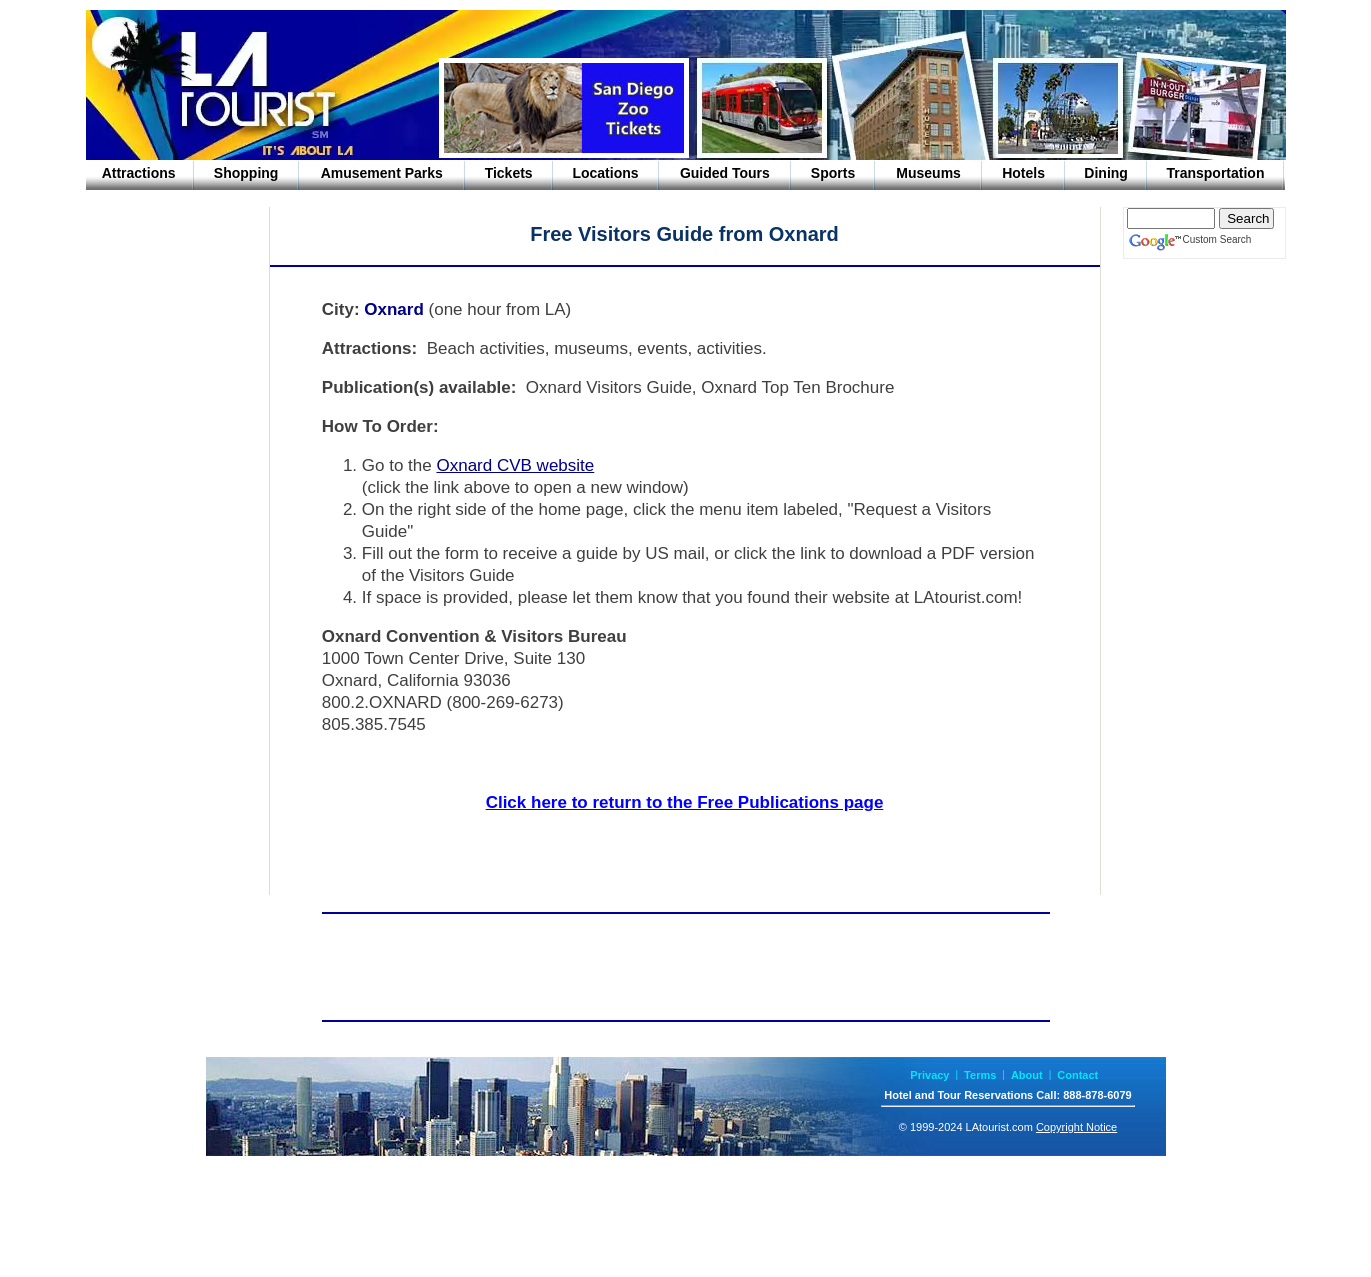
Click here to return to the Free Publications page (685, 802)
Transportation (1215, 173)
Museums (928, 173)
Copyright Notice (1076, 1127)
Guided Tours (725, 173)
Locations (605, 173)
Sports (833, 173)
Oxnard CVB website (515, 465)
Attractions (139, 173)
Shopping (246, 173)
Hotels (1023, 173)
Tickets (509, 173)
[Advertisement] (166, 374)
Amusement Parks (382, 173)
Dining (1106, 173)
